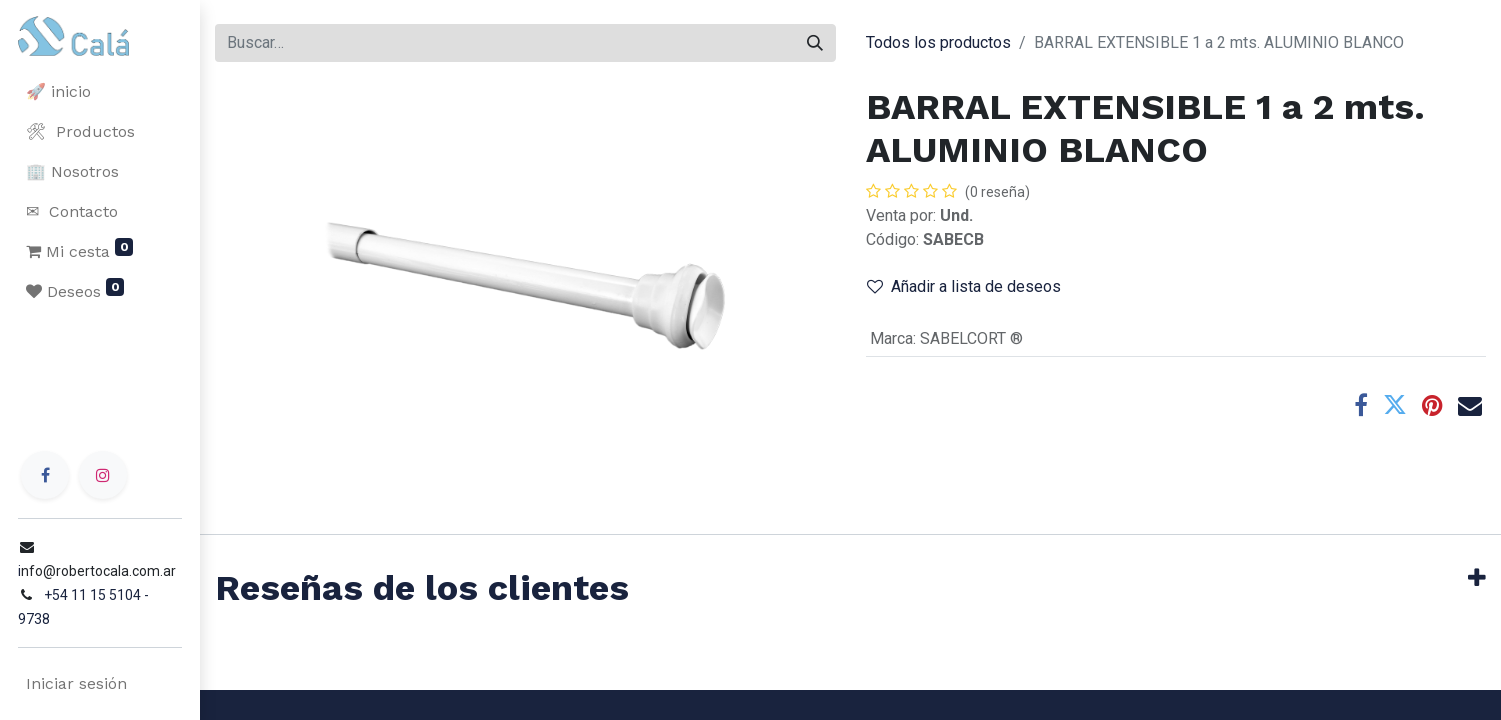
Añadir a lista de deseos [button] (964, 286)
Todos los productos (938, 42)
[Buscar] (815, 43)
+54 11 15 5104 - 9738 (112, 619)
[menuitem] (100, 92)
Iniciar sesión (74, 683)
